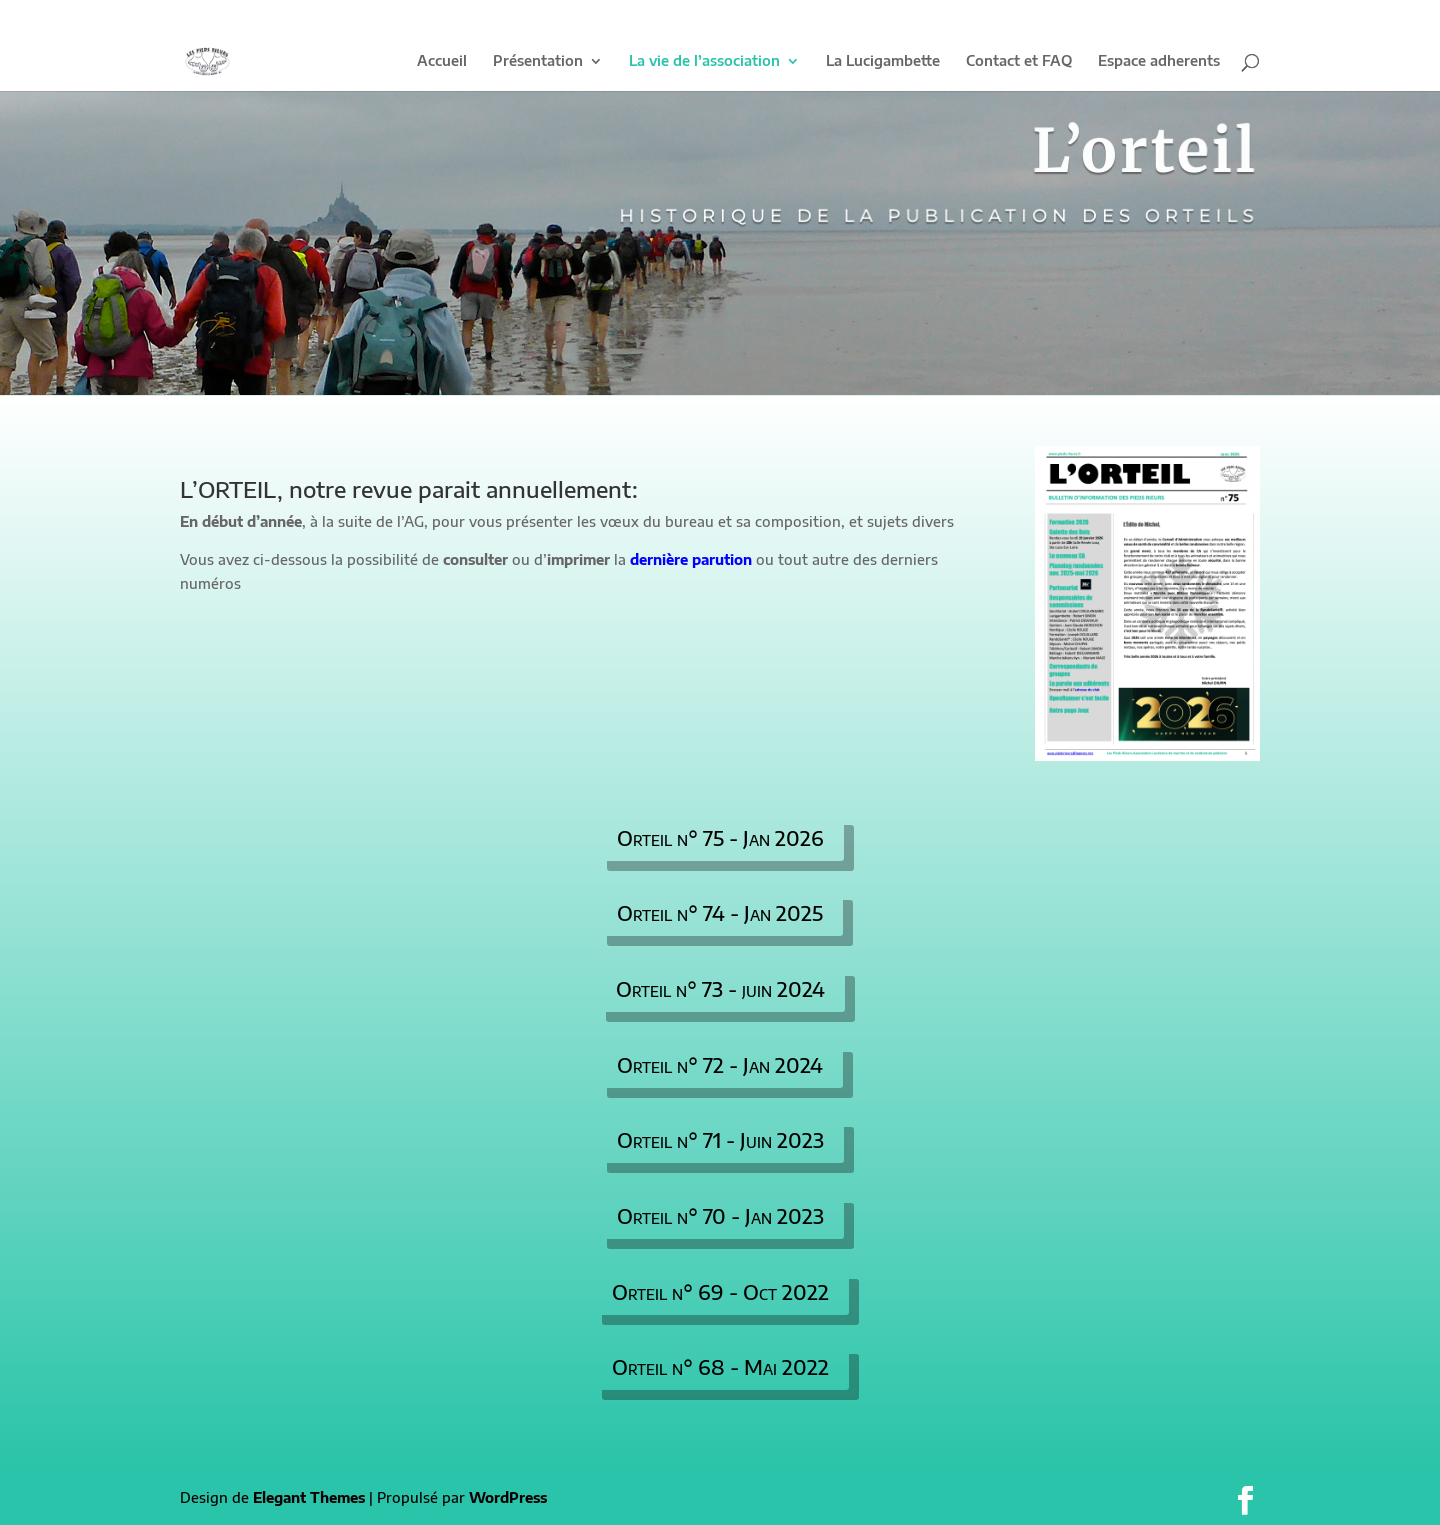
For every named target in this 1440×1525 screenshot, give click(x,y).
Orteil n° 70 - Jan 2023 (720, 1215)
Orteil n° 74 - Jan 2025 (720, 912)
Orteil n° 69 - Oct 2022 (720, 1291)
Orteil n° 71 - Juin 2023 (720, 1139)
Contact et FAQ (1019, 61)
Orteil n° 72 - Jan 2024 (720, 1064)
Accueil (442, 61)
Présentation (538, 61)
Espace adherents (1159, 61)
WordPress (508, 1497)
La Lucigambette (883, 61)
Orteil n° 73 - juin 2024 (720, 988)
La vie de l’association (704, 61)
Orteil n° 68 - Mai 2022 (720, 1366)
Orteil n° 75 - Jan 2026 (720, 837)
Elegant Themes (309, 1497)
